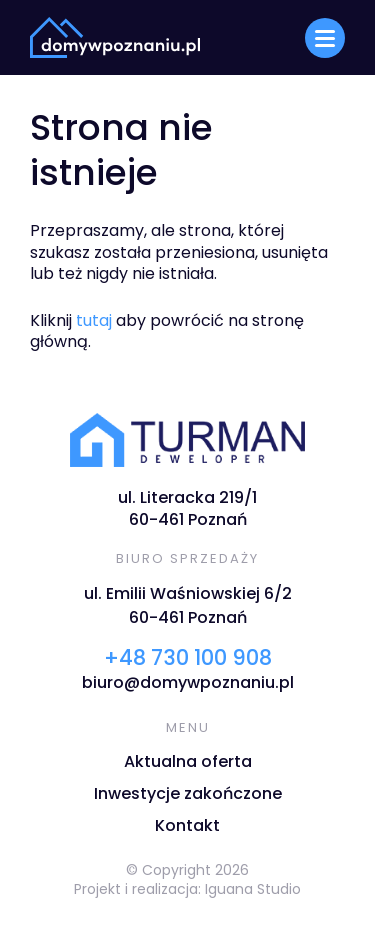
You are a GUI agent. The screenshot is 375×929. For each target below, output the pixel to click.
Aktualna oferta (188, 761)
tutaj (94, 320)
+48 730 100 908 (188, 657)
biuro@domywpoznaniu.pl (188, 682)
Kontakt (187, 825)
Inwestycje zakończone (188, 793)
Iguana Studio (253, 889)
